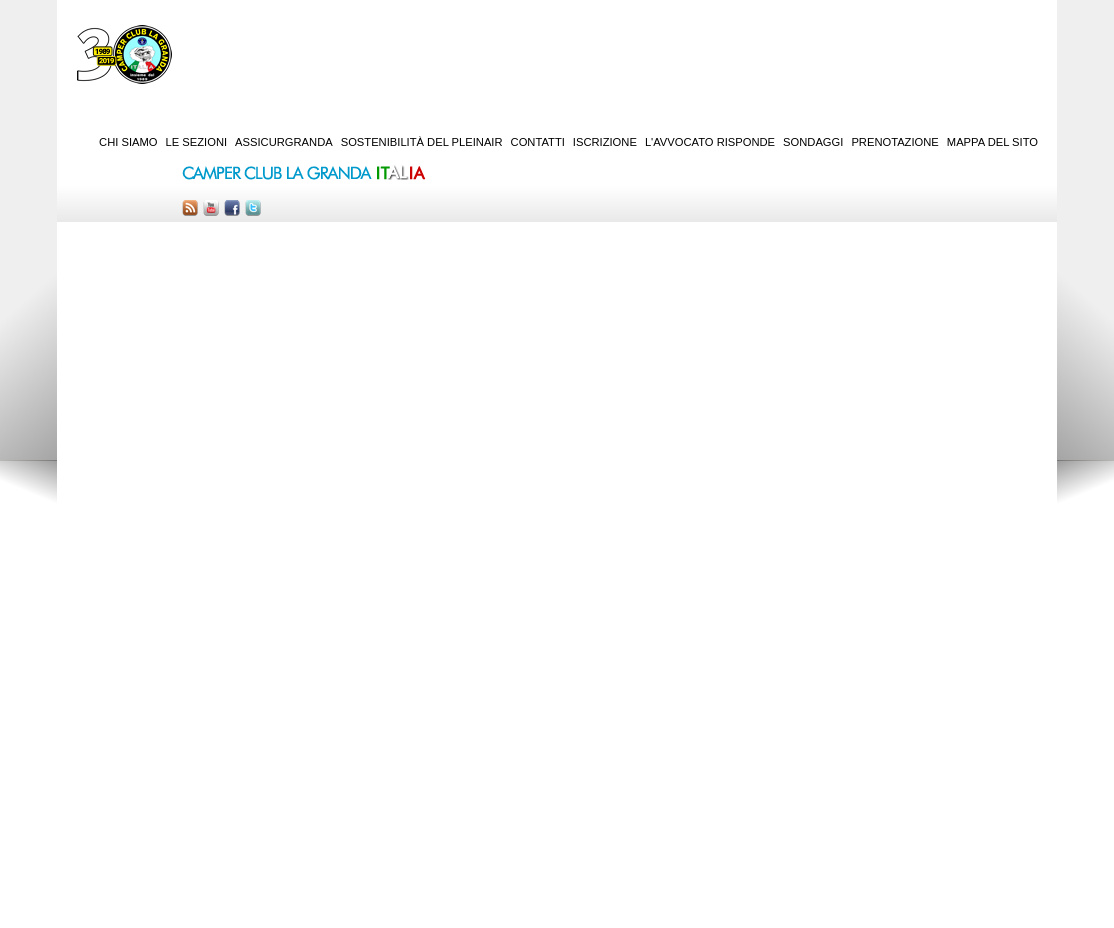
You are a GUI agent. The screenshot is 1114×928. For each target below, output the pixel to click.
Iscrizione (605, 142)
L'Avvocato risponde (710, 142)
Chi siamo (128, 142)
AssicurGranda (284, 142)
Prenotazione (894, 142)
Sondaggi (813, 142)
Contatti (538, 142)
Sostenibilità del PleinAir (422, 142)
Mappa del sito (992, 142)
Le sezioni (197, 142)
